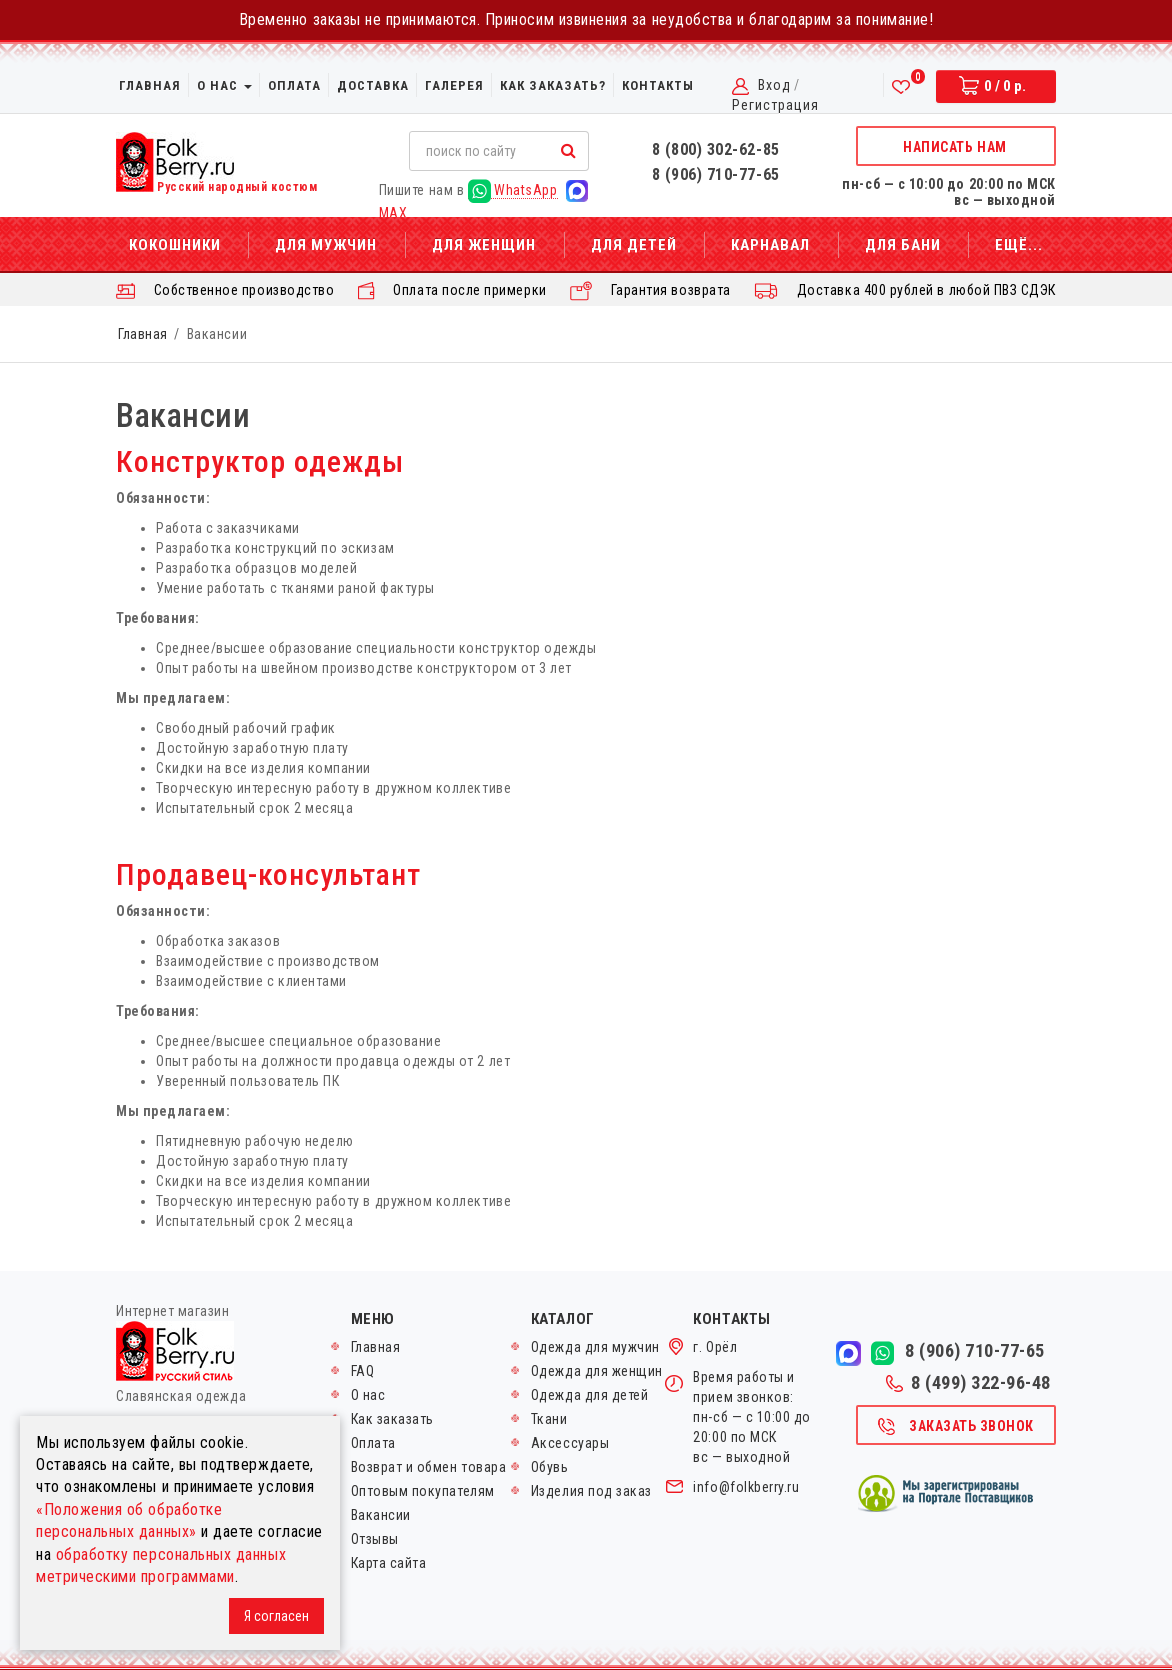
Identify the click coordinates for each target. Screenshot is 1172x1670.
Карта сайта (389, 1563)
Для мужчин (326, 245)
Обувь (550, 1467)
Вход (774, 85)
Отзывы (375, 1539)
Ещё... (1019, 245)
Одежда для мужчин (595, 1347)
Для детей (634, 245)
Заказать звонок (955, 1427)
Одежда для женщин (597, 1371)
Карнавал (770, 245)
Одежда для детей (590, 1395)
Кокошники (175, 245)
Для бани (903, 245)
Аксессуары (570, 1443)
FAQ (363, 1371)
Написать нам (954, 147)
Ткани (549, 1419)
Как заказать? (553, 85)
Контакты (658, 85)
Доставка (373, 85)
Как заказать (392, 1419)
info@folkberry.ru (746, 1487)
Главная (150, 85)
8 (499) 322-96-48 (968, 1383)
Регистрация (775, 105)
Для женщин (484, 245)
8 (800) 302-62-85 (716, 149)
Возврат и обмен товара (429, 1467)
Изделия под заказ (591, 1491)
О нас (224, 85)
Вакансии (381, 1515)
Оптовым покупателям (423, 1491)
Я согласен (276, 1616)
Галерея (454, 85)
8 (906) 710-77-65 (716, 174)
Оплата (294, 85)
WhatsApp (513, 190)
